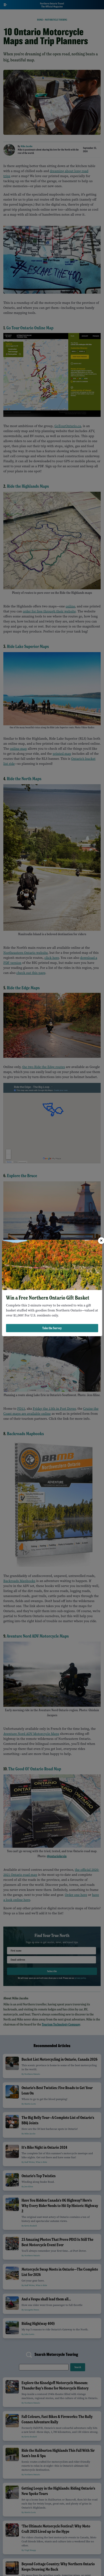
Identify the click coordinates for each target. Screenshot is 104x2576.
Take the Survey (52, 1328)
